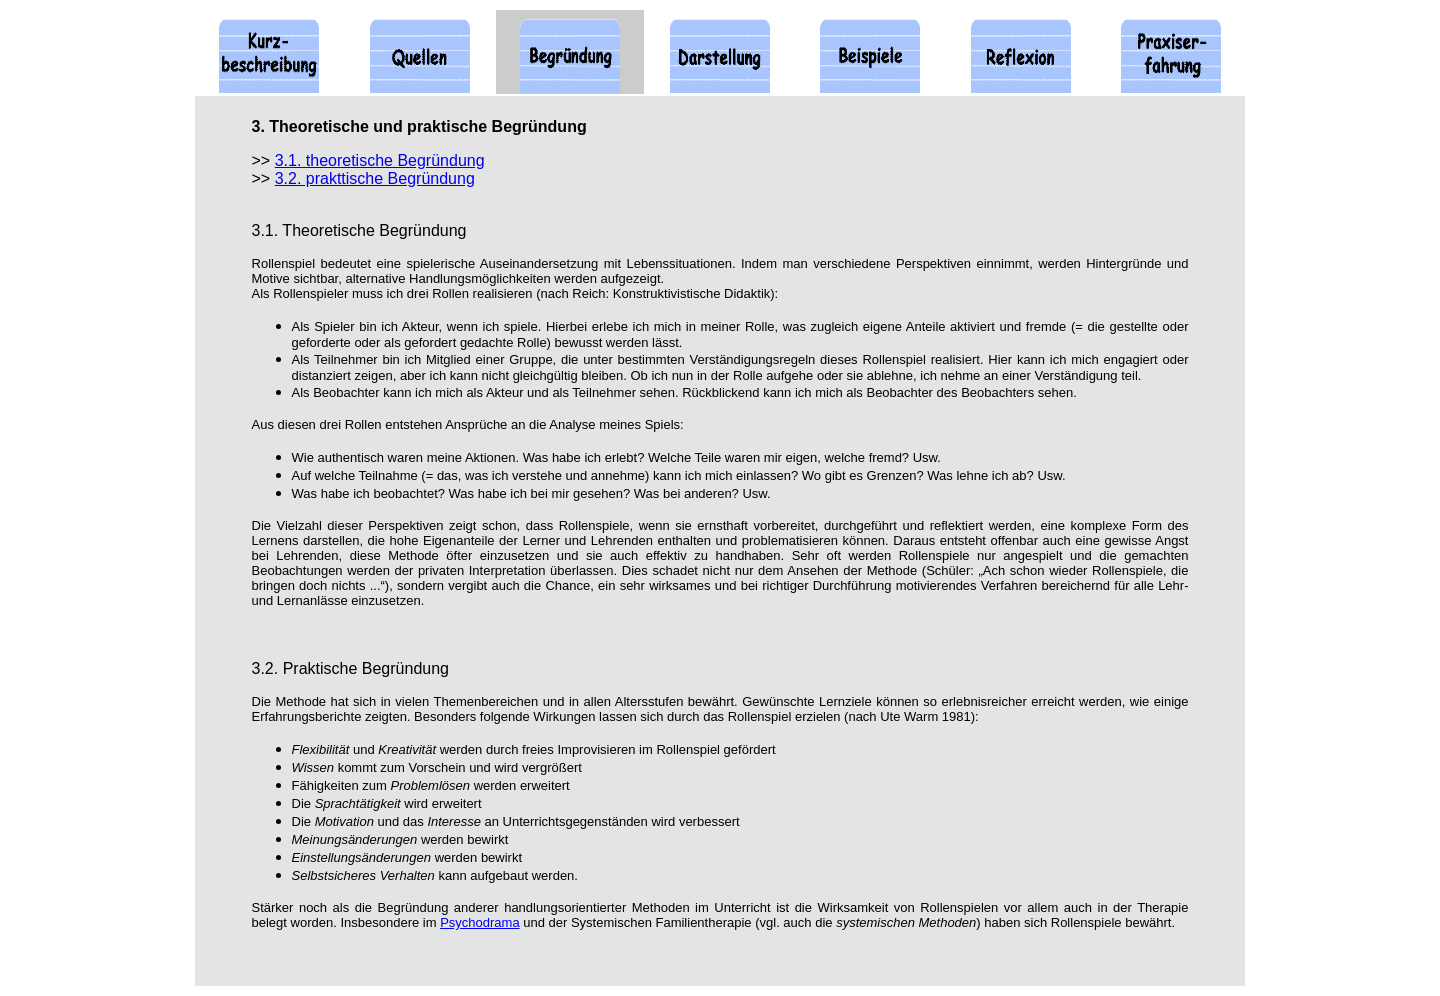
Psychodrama (479, 922)
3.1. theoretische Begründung (380, 160)
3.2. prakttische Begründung (375, 178)
